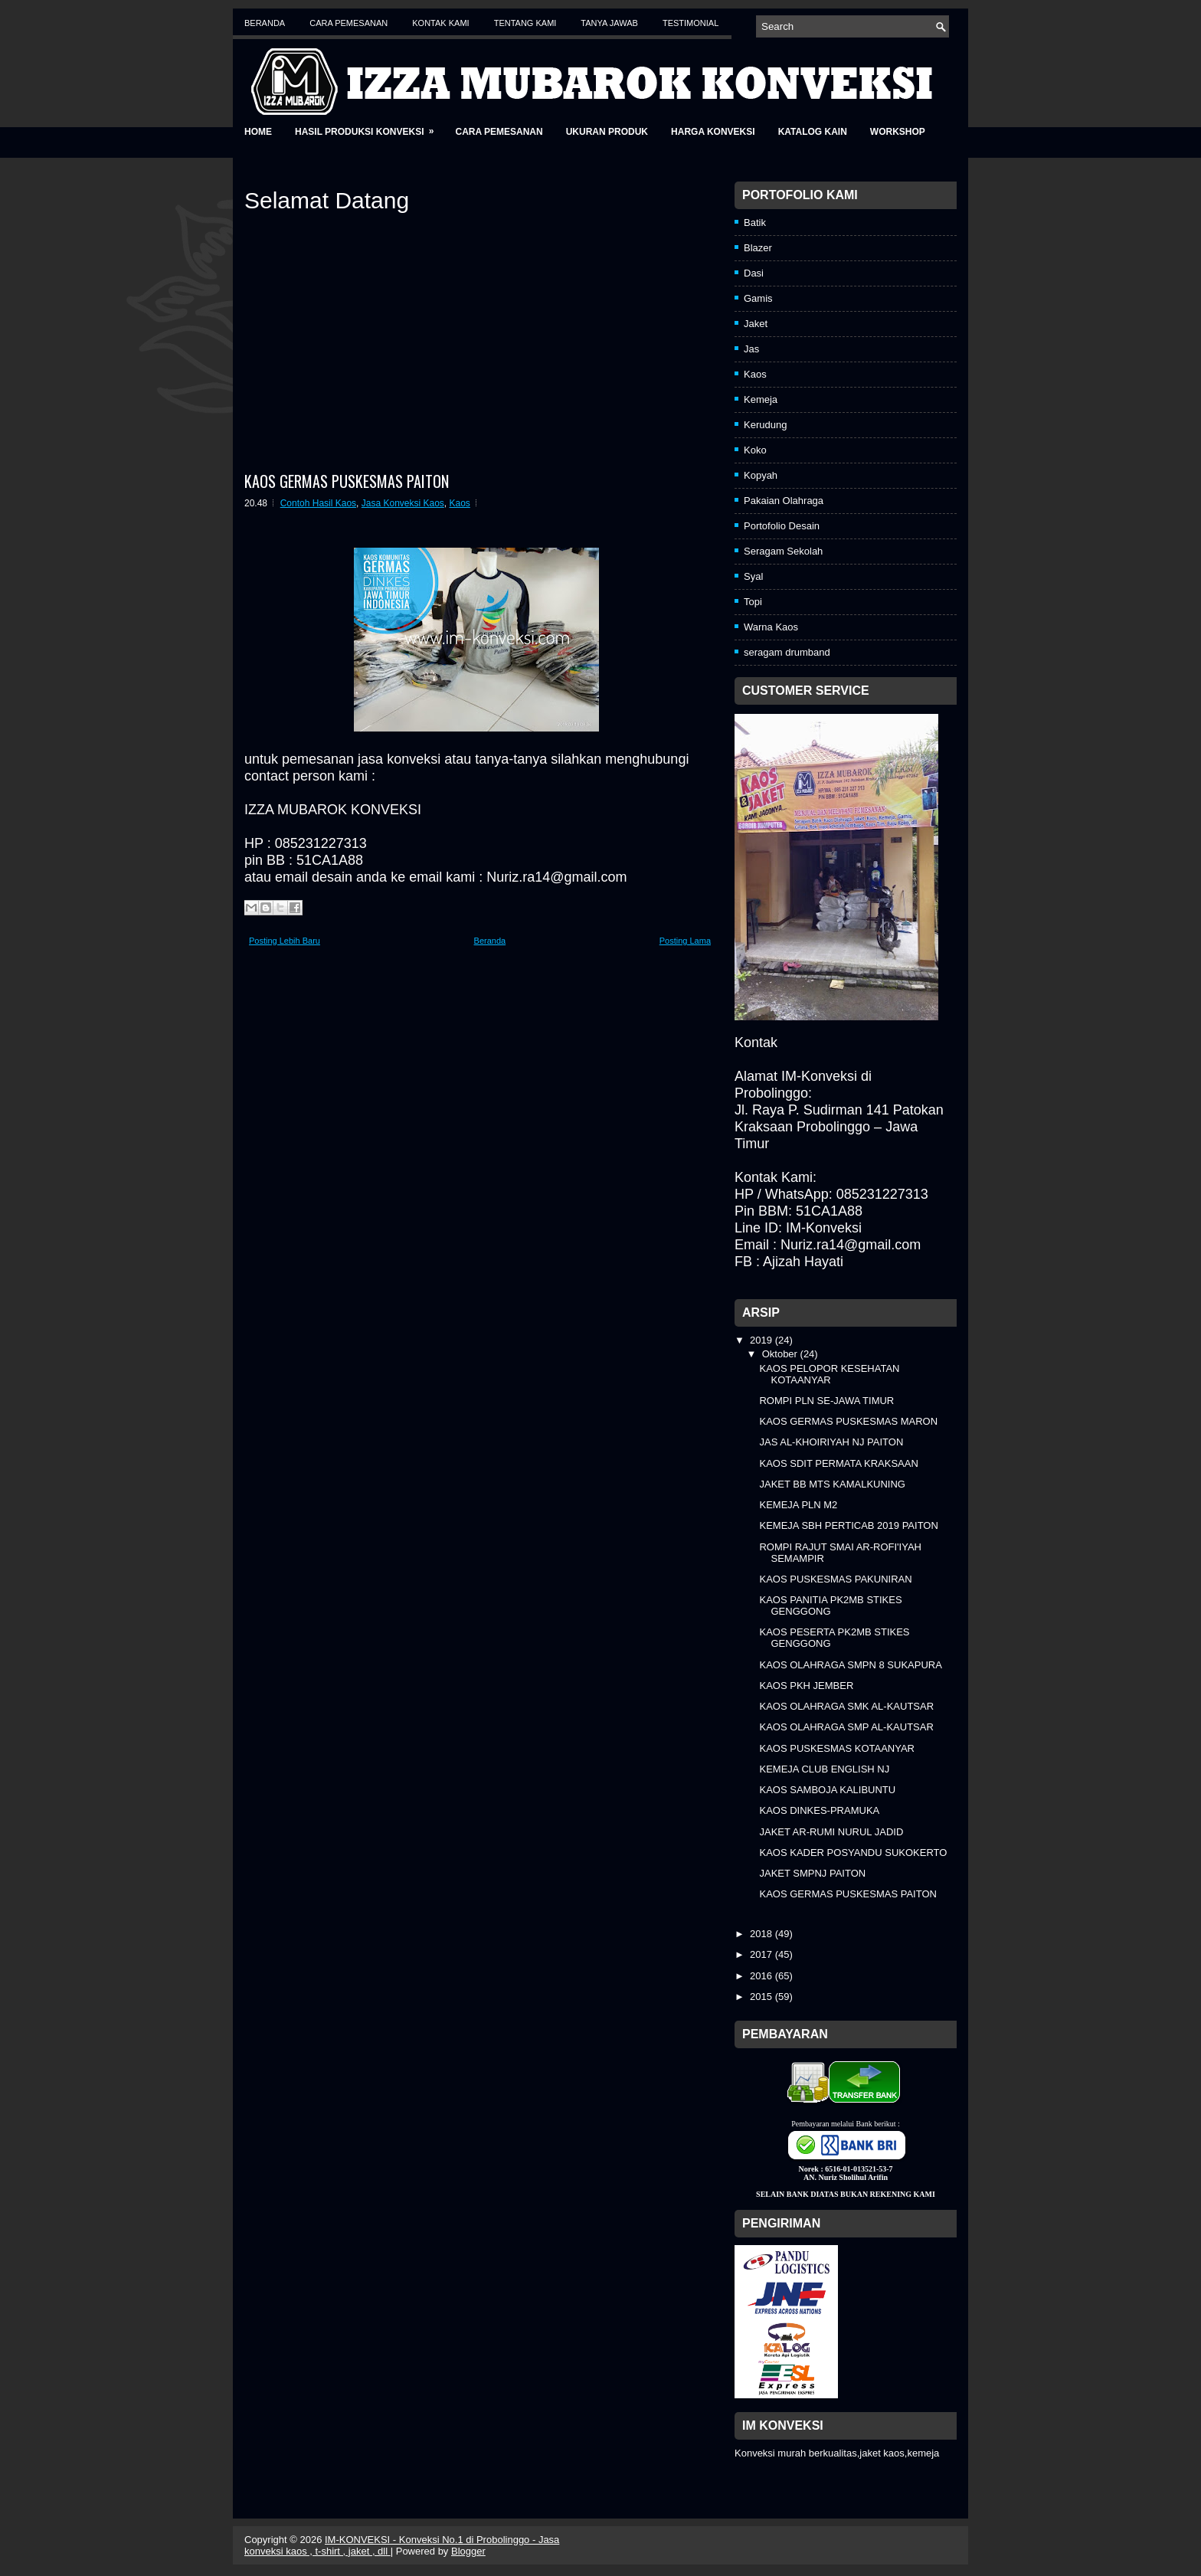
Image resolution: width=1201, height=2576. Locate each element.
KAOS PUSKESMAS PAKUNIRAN (835, 1579)
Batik (755, 222)
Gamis (758, 298)
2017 (762, 1954)
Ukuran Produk (607, 131)
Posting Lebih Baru (284, 940)
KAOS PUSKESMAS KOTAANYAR (837, 1748)
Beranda (264, 23)
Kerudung (765, 424)
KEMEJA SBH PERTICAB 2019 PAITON (848, 1525)
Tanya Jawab (609, 23)
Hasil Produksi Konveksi (369, 126)
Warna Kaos (771, 627)
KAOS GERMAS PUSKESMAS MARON (848, 1421)
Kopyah (760, 475)
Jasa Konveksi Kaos (403, 503)
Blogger (468, 2551)
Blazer (758, 248)
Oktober (781, 1354)
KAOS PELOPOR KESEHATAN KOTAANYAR (829, 1374)
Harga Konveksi (713, 131)
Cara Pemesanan (348, 23)
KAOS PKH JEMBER (806, 1685)
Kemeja (760, 399)
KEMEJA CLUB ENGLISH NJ (824, 1769)
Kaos (460, 503)
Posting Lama (685, 940)
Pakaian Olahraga (783, 500)
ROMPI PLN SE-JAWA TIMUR (826, 1400)
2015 (762, 1996)
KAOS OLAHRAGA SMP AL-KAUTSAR (846, 1727)
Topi (753, 601)
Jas (751, 349)
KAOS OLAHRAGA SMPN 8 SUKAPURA (850, 1665)
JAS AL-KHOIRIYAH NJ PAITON (831, 1442)
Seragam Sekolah (783, 551)
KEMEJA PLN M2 (798, 1505)
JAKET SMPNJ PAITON (812, 1873)
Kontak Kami (440, 23)
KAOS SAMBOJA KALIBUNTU (827, 1789)
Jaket (755, 323)
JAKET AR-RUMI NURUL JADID (831, 1832)
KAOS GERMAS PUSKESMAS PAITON (346, 481)
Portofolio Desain (782, 526)
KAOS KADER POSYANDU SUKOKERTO (853, 1852)
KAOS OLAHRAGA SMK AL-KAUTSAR (846, 1706)
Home (258, 131)
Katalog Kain (812, 131)
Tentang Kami (525, 23)
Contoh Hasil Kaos (318, 503)
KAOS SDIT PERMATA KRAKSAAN (838, 1463)
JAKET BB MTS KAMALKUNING (832, 1484)
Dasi (754, 273)
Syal (753, 576)
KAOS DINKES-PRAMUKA (819, 1810)
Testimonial (690, 23)
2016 (762, 1976)
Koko (755, 450)
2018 (762, 1933)
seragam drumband (787, 652)
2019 (762, 1340)
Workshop (897, 131)
